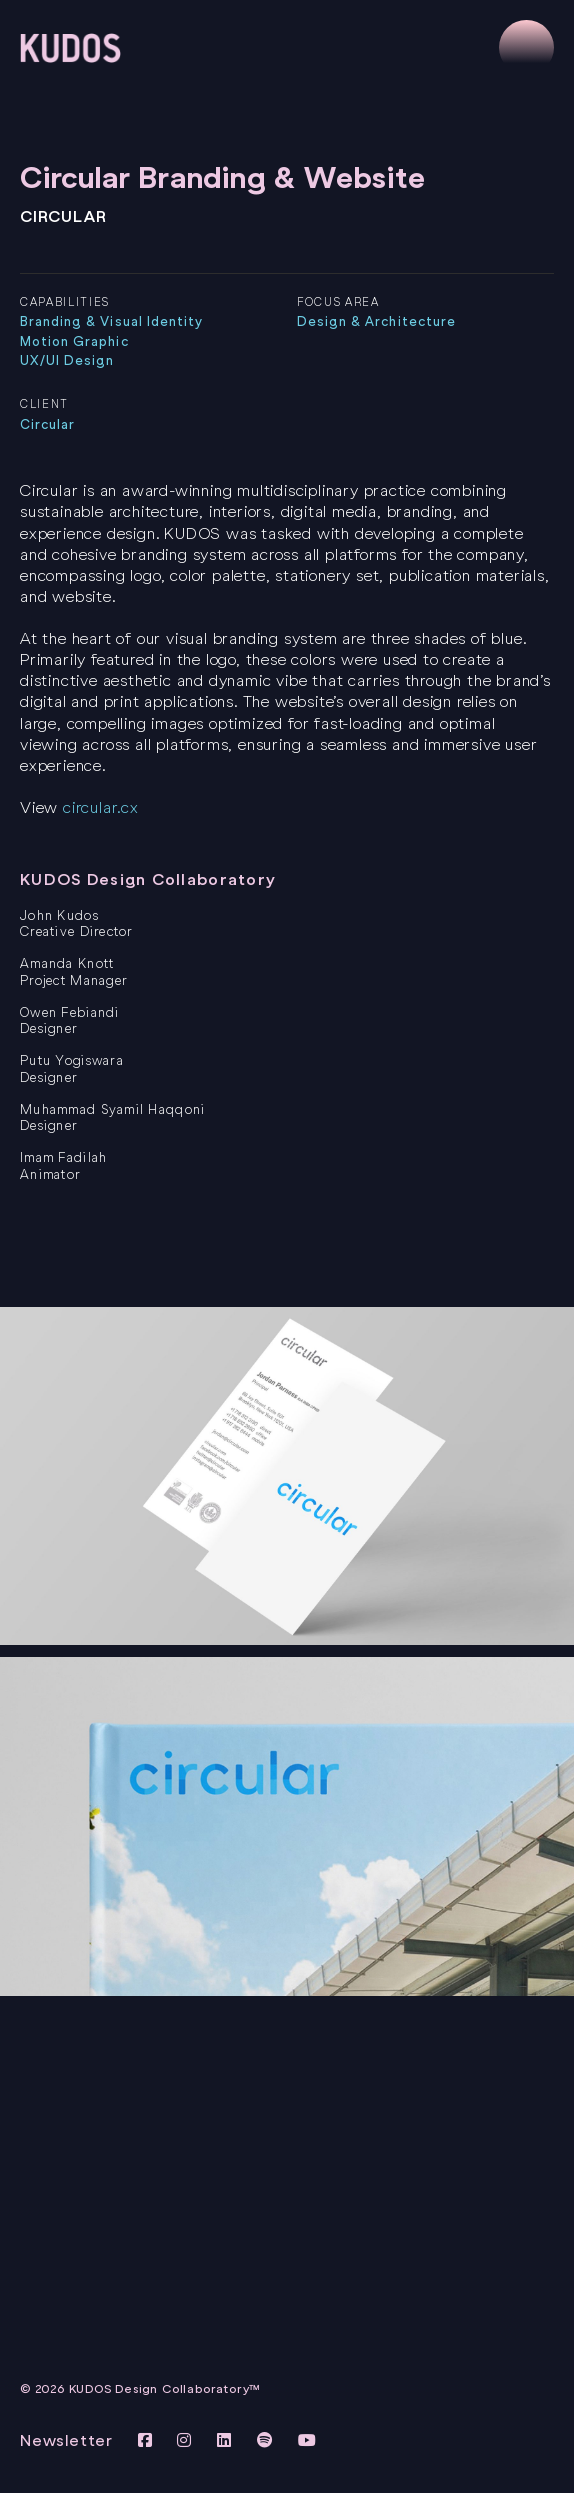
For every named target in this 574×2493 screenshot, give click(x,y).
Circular (47, 424)
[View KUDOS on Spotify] (268, 2440)
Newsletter (66, 2440)
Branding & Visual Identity (111, 321)
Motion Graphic (74, 341)
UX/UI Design (67, 360)
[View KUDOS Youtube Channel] (307, 2440)
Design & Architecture (376, 321)
